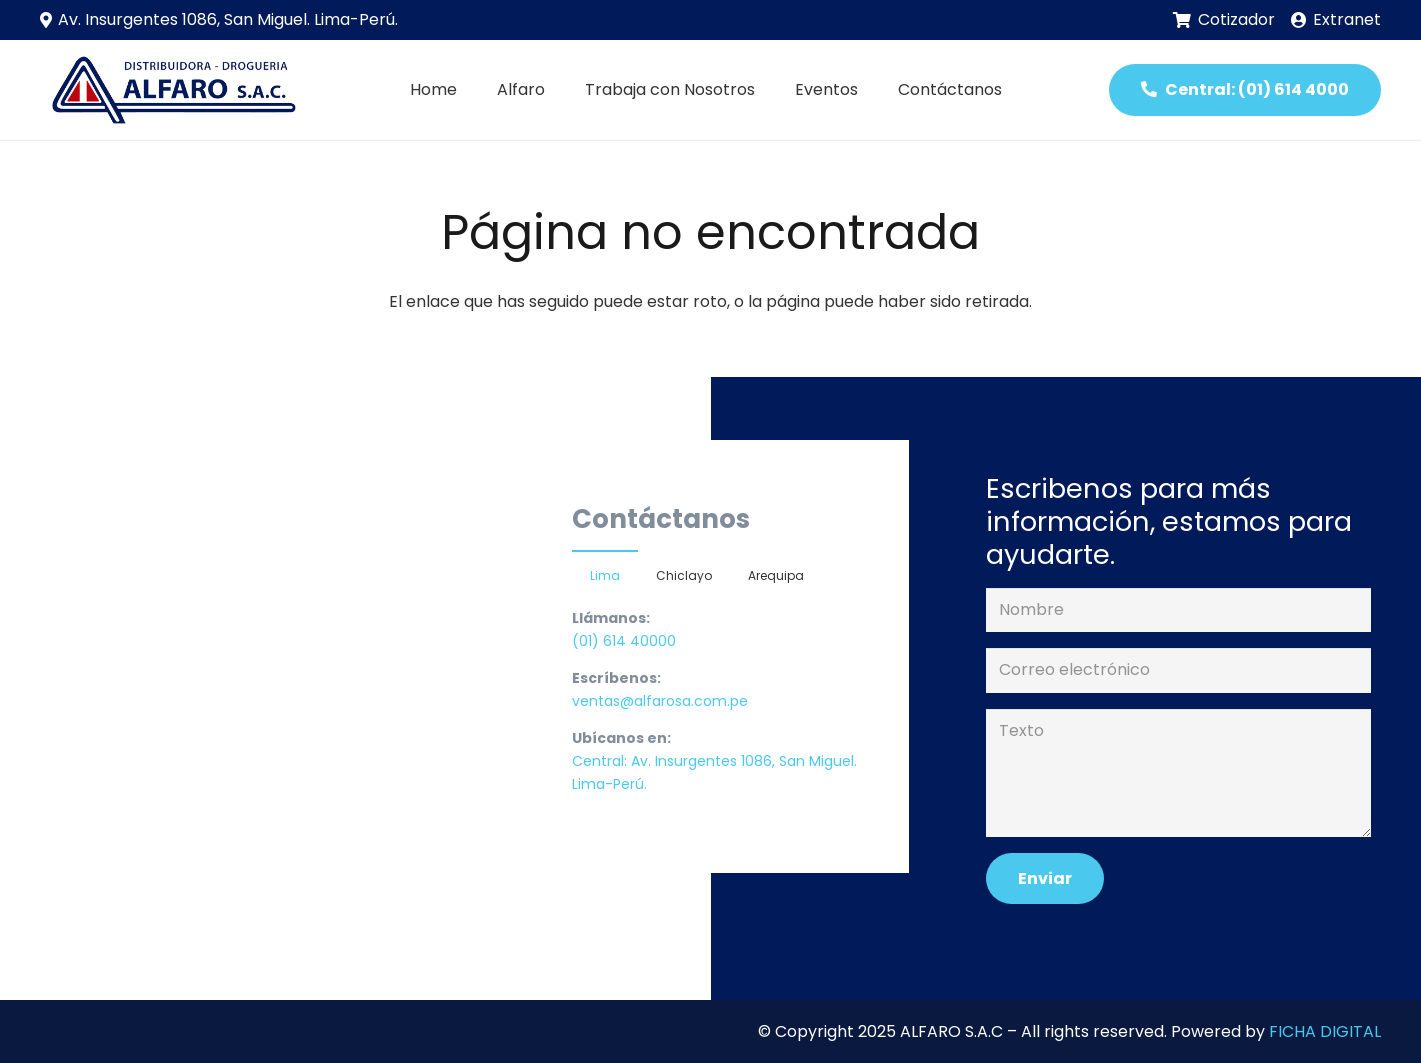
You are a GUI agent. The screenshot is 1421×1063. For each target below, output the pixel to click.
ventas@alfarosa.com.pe (660, 701)
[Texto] (1178, 773)
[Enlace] (171, 90)
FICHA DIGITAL (1325, 1031)
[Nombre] (1178, 610)
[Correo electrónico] (1178, 670)
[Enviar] (1045, 878)
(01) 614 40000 (624, 641)
